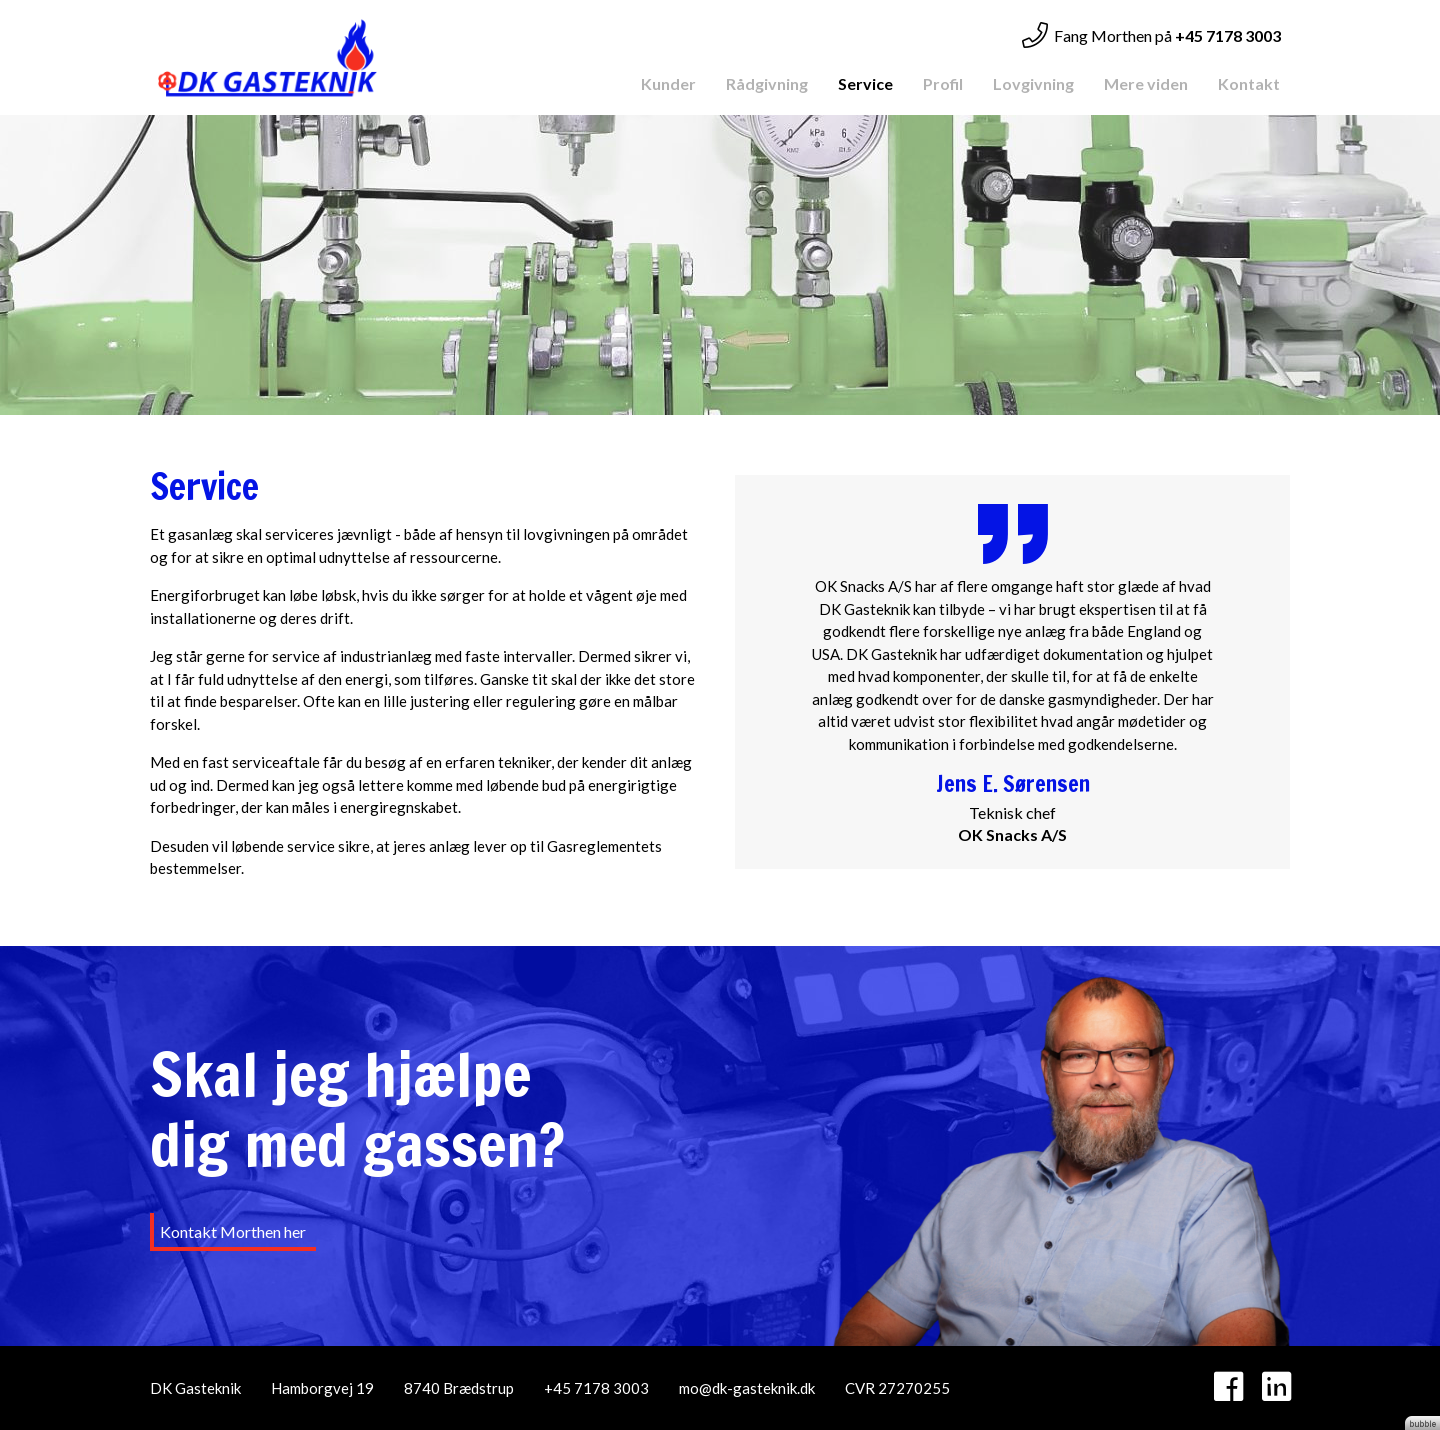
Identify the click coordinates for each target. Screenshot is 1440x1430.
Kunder (668, 83)
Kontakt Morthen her (233, 1231)
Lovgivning (1033, 83)
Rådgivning (767, 83)
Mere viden (1146, 83)
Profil (943, 83)
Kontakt (1249, 83)
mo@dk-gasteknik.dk (747, 1388)
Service (865, 83)
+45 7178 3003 (596, 1388)
